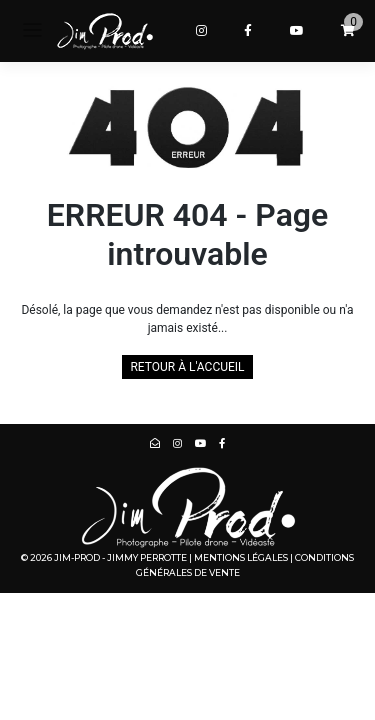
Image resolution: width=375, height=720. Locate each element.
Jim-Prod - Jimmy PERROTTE (120, 557)
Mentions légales (241, 557)
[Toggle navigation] (32, 30)
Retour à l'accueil (187, 367)
